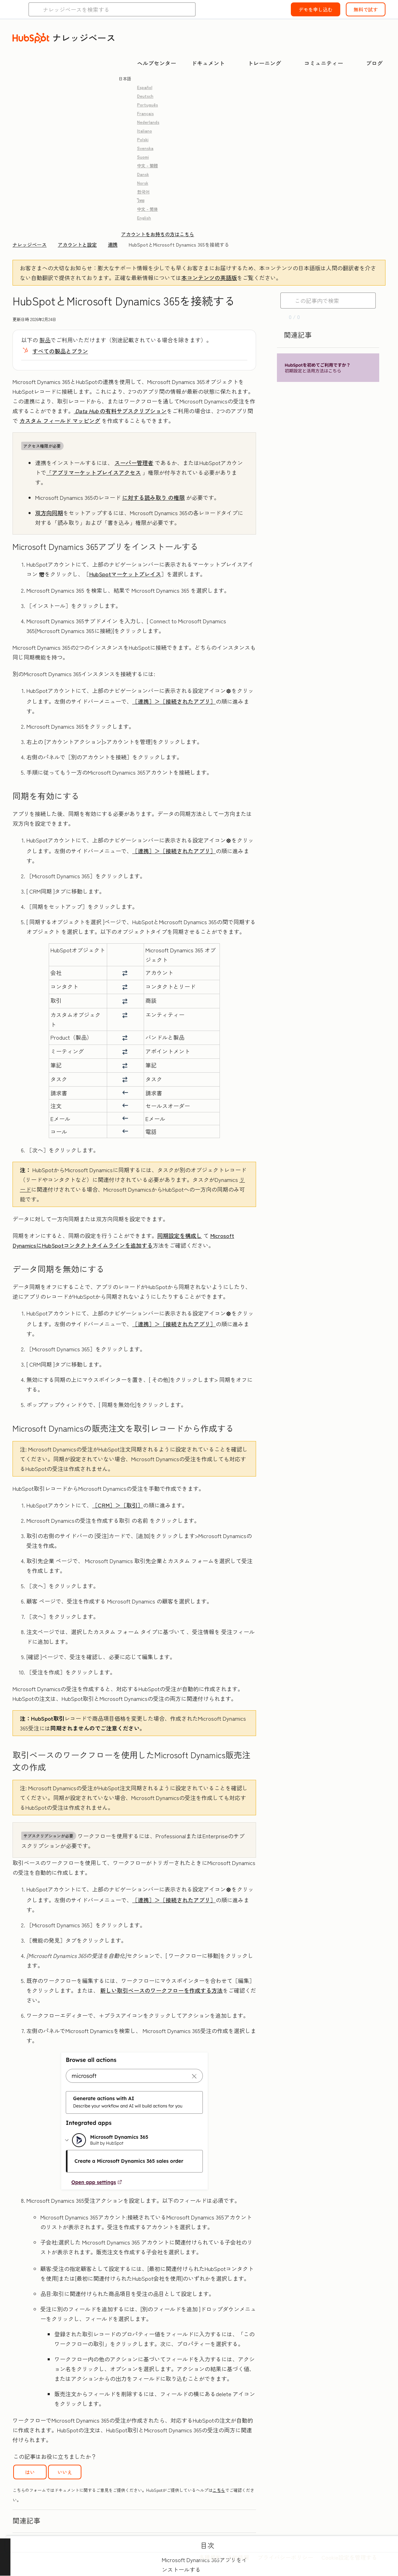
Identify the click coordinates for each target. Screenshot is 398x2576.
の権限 (153, 497)
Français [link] (145, 113)
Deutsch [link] (145, 96)
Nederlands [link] (148, 122)
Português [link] (147, 104)
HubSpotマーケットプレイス (125, 574)
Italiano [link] (144, 131)
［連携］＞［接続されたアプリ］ (174, 701)
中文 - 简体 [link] (147, 209)
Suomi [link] (143, 157)
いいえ (64, 2472)
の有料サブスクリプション (120, 411)
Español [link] (144, 87)
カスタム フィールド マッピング (59, 420)
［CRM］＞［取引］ (117, 1505)
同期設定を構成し (179, 1235)
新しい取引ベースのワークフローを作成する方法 (161, 1990)
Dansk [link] (143, 174)
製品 (44, 340)
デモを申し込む (315, 9)
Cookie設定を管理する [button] (349, 2557)
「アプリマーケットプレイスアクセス (93, 472)
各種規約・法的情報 (224, 2557)
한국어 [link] (143, 191)
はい (30, 2472)
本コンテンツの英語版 (209, 277)
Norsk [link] (142, 183)
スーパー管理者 (133, 462)
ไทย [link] (140, 200)
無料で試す (365, 9)
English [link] (144, 218)
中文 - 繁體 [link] (147, 165)
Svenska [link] (145, 148)
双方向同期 (49, 513)
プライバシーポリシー (285, 2557)
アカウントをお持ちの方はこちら (157, 234)
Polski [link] (143, 139)
